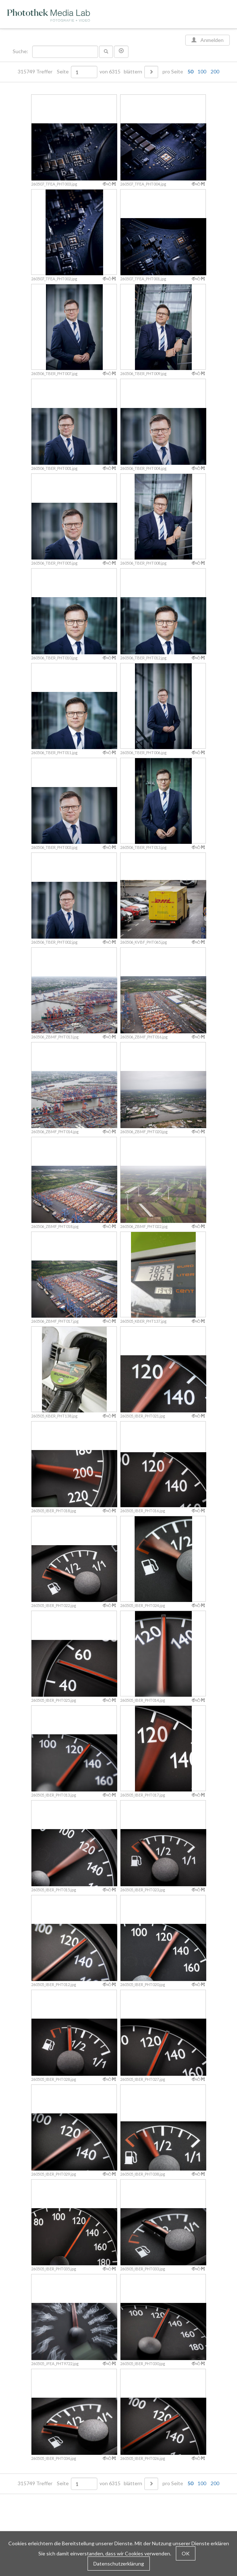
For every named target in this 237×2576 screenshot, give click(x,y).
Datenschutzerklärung (118, 2563)
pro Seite (189, 71)
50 (190, 71)
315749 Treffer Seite (44, 71)
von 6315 (110, 71)
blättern (133, 71)
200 (215, 71)
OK (186, 2553)
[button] (121, 52)
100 (202, 71)
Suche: (21, 51)
